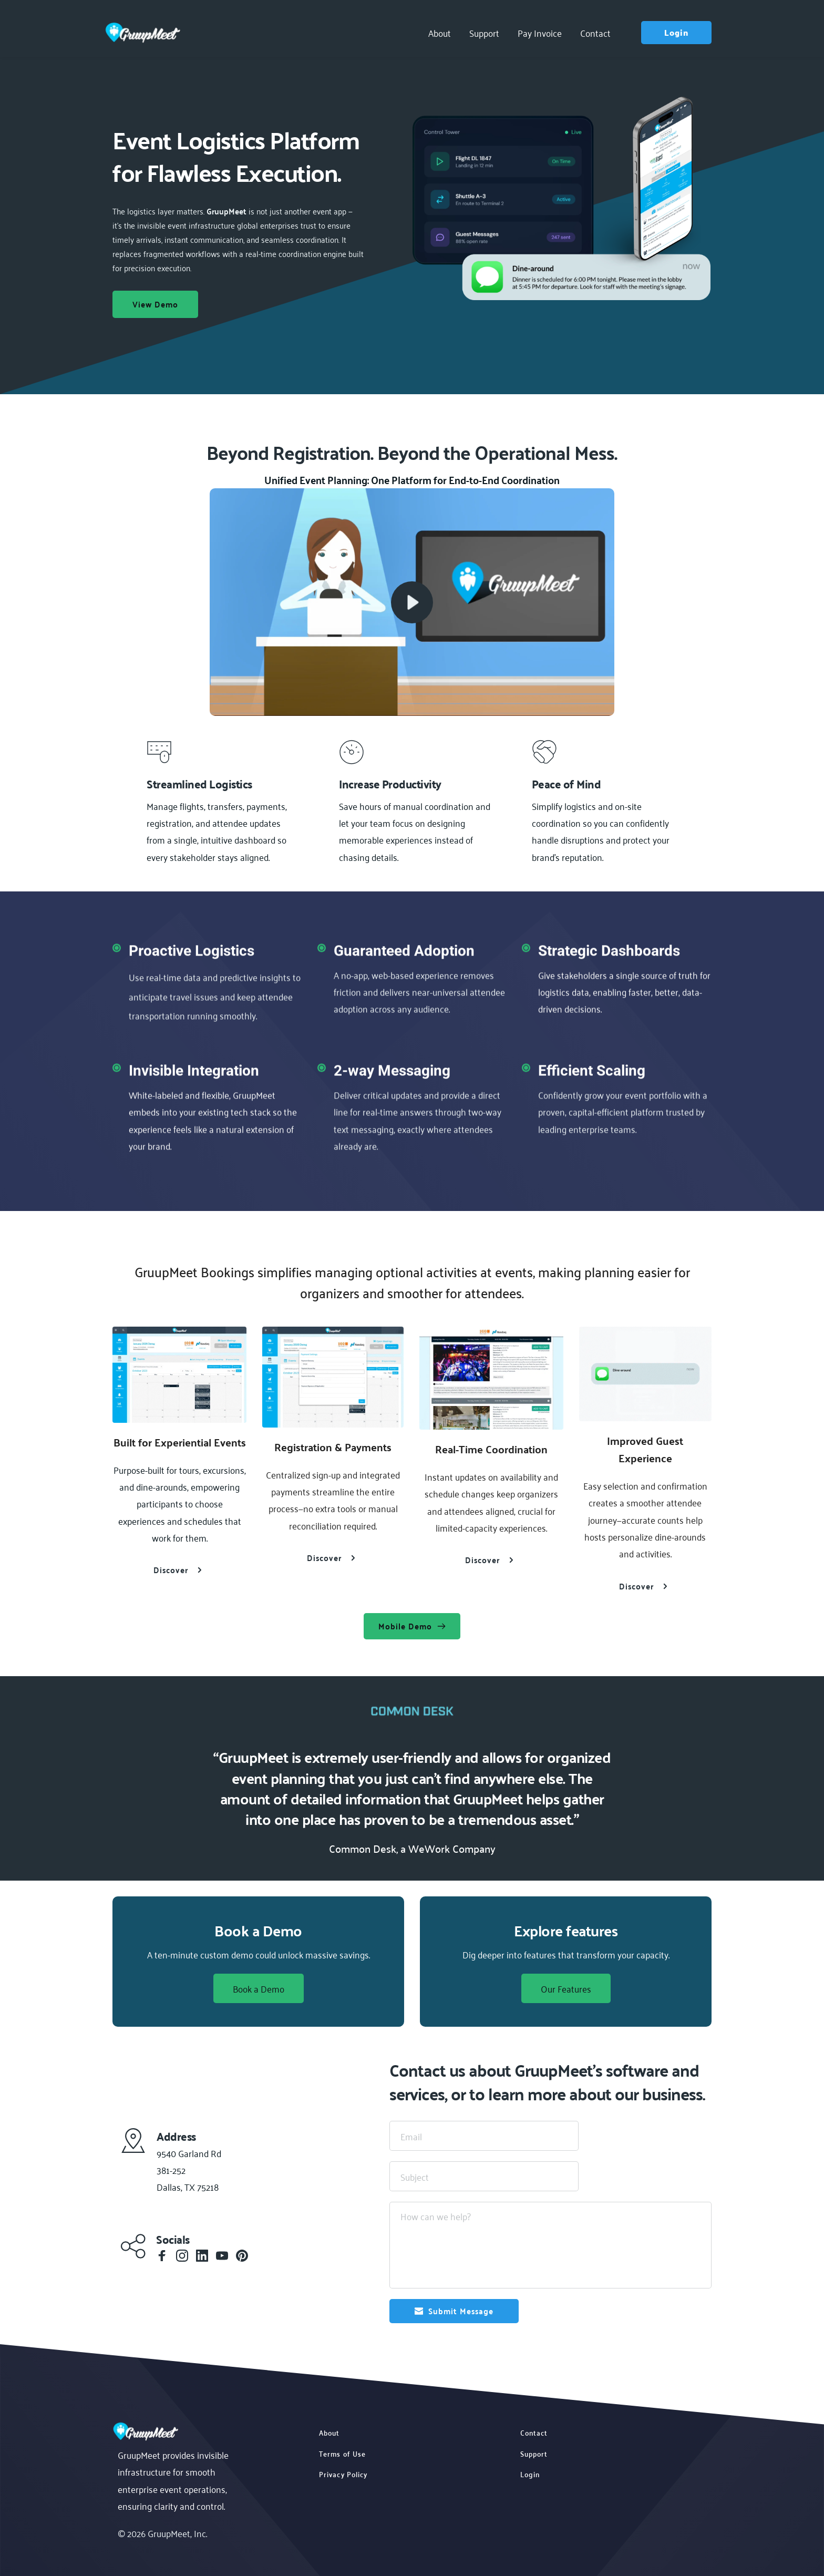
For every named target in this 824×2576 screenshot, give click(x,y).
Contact (534, 2432)
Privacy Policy (343, 2473)
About (329, 2432)
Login (530, 2473)
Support (534, 2453)
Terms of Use (342, 2453)
